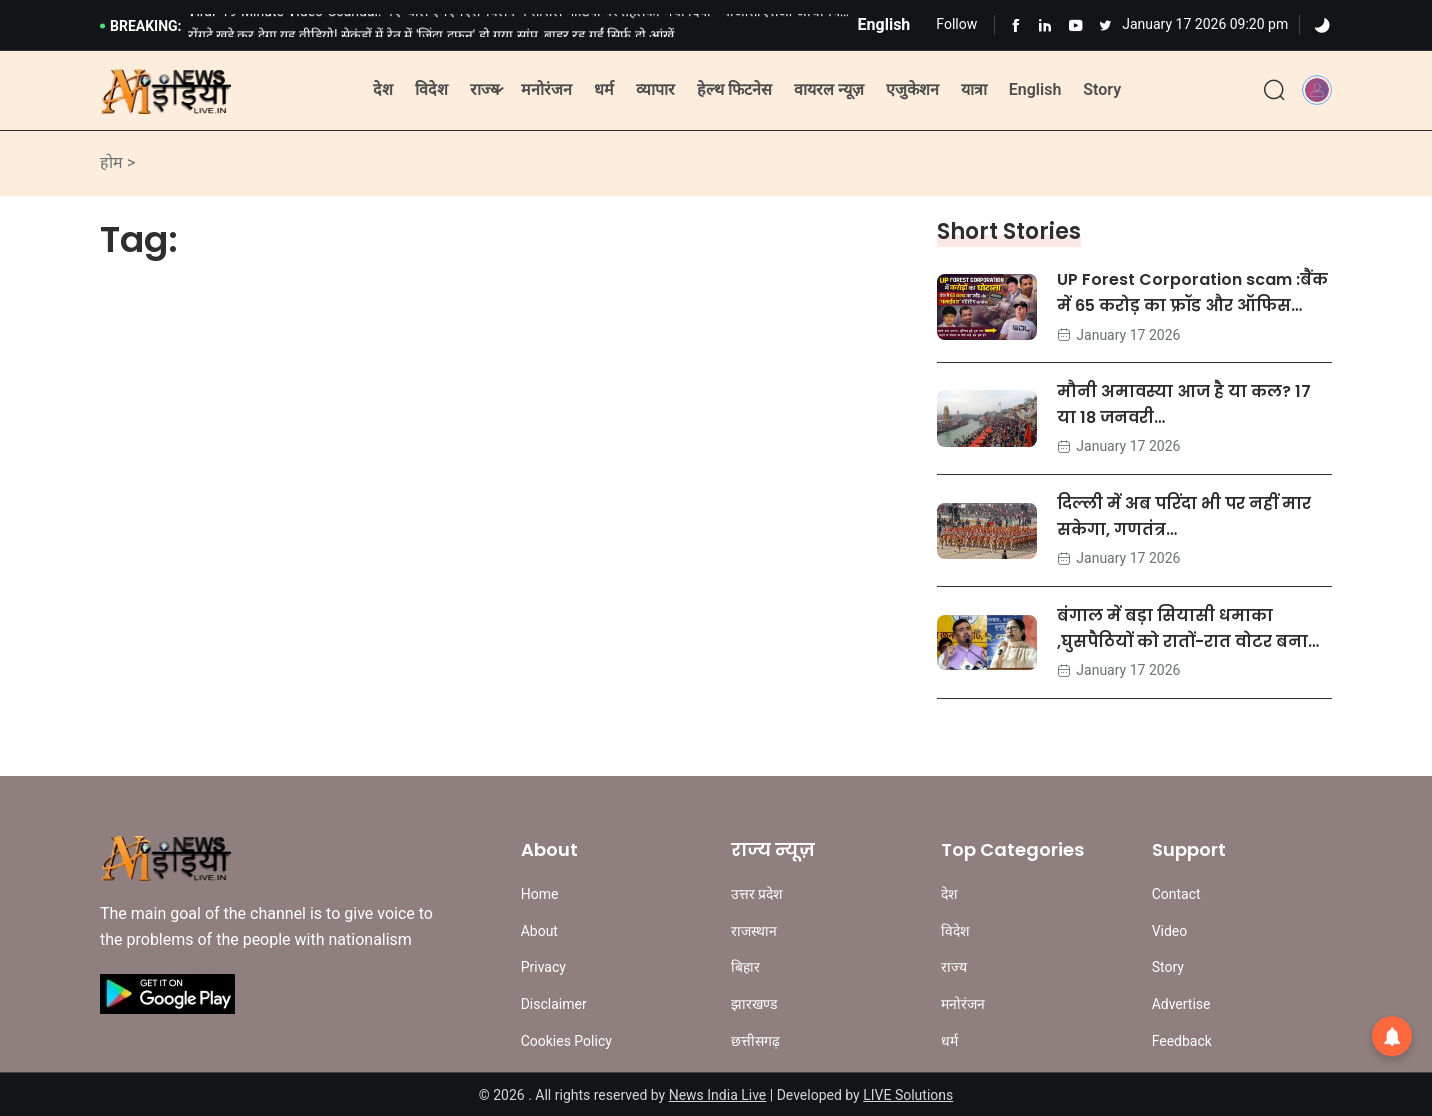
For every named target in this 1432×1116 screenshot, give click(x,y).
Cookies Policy (566, 1041)
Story (1102, 89)
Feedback (1182, 1041)
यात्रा (974, 89)
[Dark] (1322, 26)
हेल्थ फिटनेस (734, 89)
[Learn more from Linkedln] (1045, 25)
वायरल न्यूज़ (829, 89)
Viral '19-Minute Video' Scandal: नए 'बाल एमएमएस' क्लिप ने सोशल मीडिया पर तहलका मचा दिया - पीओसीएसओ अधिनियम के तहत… (518, 27)
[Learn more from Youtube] (1075, 25)
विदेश (431, 89)
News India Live (718, 1095)
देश (383, 89)
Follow (956, 24)
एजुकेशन (912, 89)
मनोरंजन (546, 89)
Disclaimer (554, 1004)
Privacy (543, 967)
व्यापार (655, 89)
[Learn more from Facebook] (1015, 25)
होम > (117, 162)
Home (540, 894)
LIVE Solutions (908, 1095)
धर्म (604, 89)
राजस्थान (754, 931)
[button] (1317, 89)
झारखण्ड (754, 1004)
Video (1170, 931)
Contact (1176, 894)
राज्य (484, 89)
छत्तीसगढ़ (755, 1041)
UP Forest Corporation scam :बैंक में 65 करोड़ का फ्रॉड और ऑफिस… (1192, 292)
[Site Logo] (165, 91)
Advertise (1181, 1004)
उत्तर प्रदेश (757, 894)
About (539, 931)
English (1035, 89)
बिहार (745, 967)
